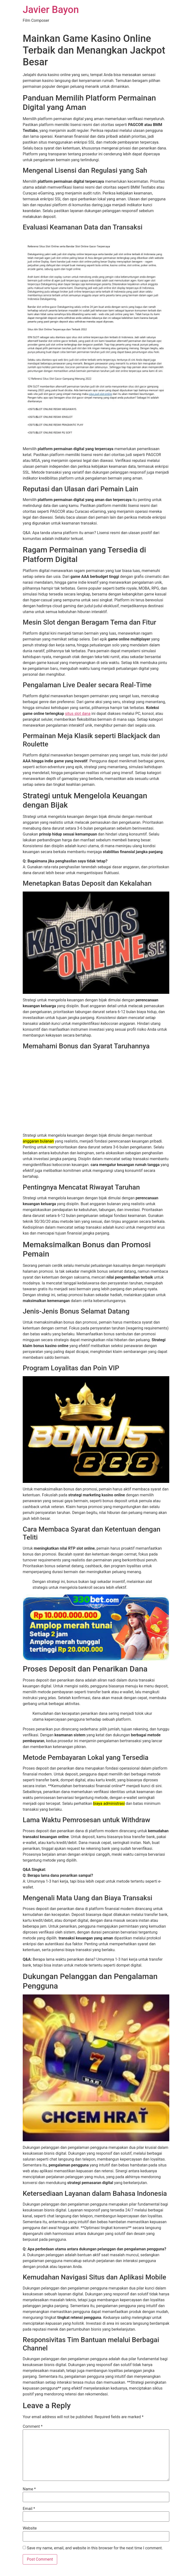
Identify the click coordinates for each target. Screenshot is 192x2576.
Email (29, 2509)
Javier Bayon (51, 9)
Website (30, 2528)
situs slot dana (77, 713)
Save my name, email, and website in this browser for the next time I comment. (95, 2548)
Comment (33, 2426)
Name (29, 2489)
